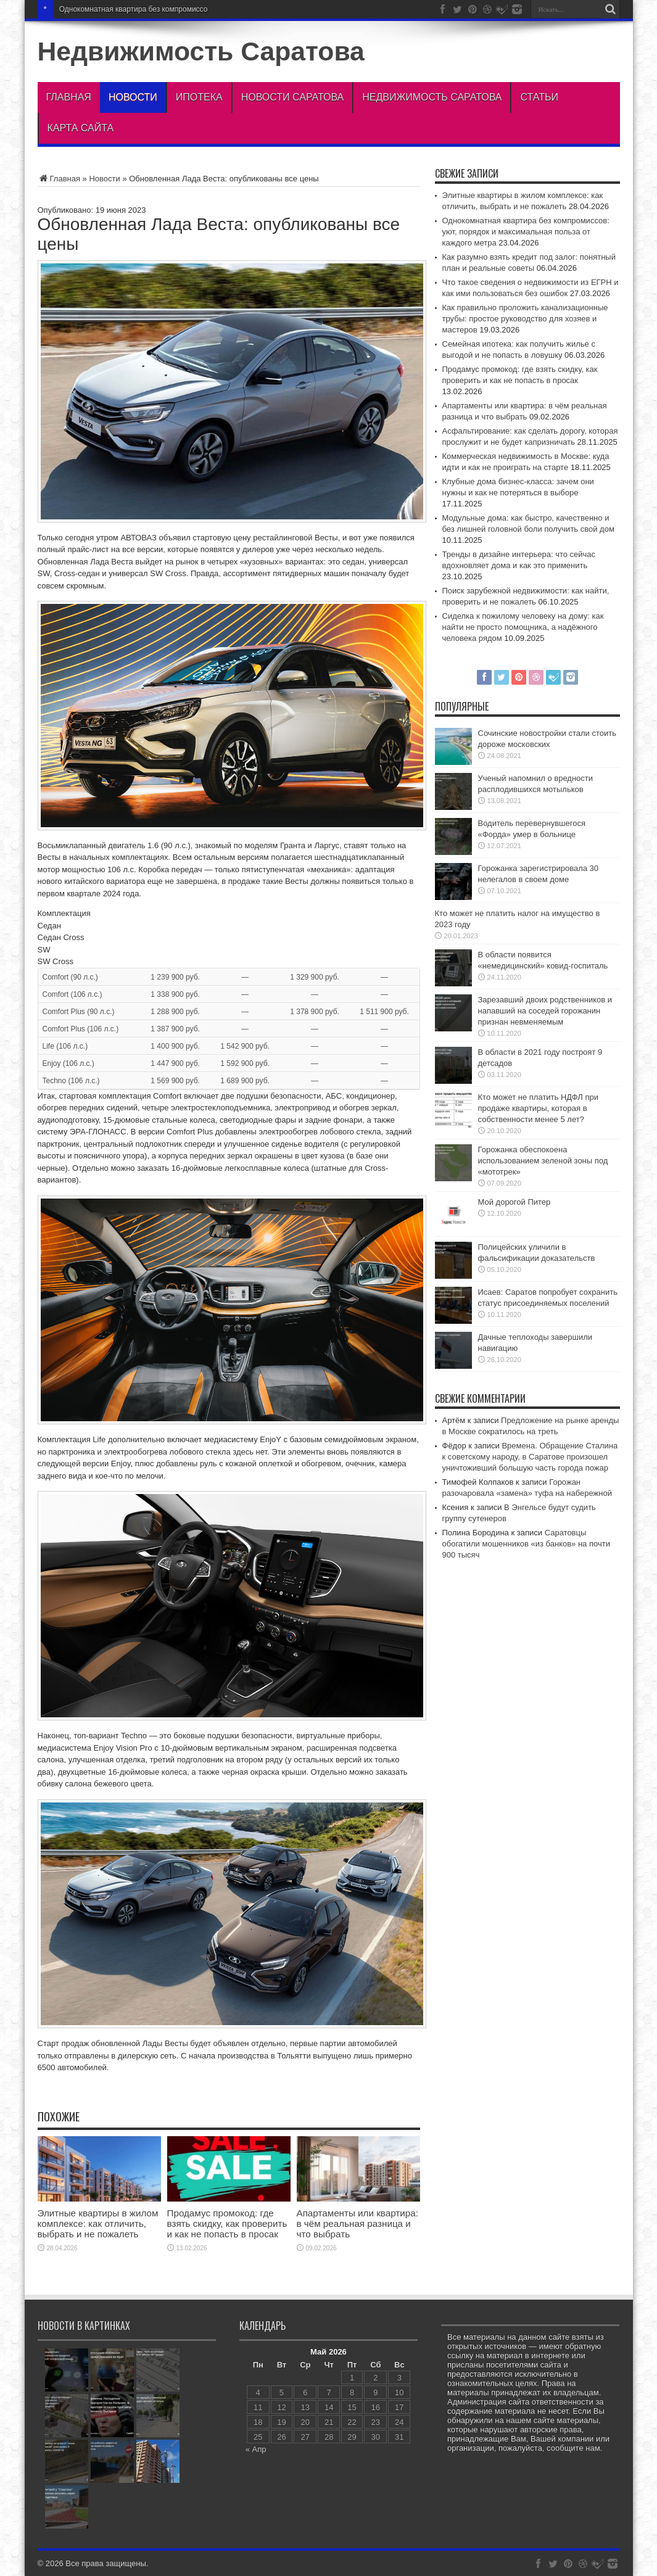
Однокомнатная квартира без (109, 9)
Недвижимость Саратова (201, 51)
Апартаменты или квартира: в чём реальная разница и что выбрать (357, 2223)
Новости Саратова (292, 97)
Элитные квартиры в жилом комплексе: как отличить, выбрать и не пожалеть (98, 2223)
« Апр (256, 2449)
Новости (133, 97)
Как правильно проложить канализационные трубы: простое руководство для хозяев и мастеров (525, 318)
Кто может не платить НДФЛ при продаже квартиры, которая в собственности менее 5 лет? (538, 1108)
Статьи (539, 97)
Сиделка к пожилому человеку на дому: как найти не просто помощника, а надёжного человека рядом (523, 627)
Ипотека (199, 97)
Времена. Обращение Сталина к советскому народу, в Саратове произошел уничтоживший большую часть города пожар (530, 1456)
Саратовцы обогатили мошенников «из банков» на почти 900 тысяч (526, 1543)
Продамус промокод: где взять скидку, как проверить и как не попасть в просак (227, 2223)
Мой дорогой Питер (514, 1202)
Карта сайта (81, 128)
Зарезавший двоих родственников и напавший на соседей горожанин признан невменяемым (545, 1010)
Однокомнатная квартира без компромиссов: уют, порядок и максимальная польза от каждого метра (525, 231)
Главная (68, 97)
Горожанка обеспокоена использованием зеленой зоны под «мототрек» (543, 1160)
